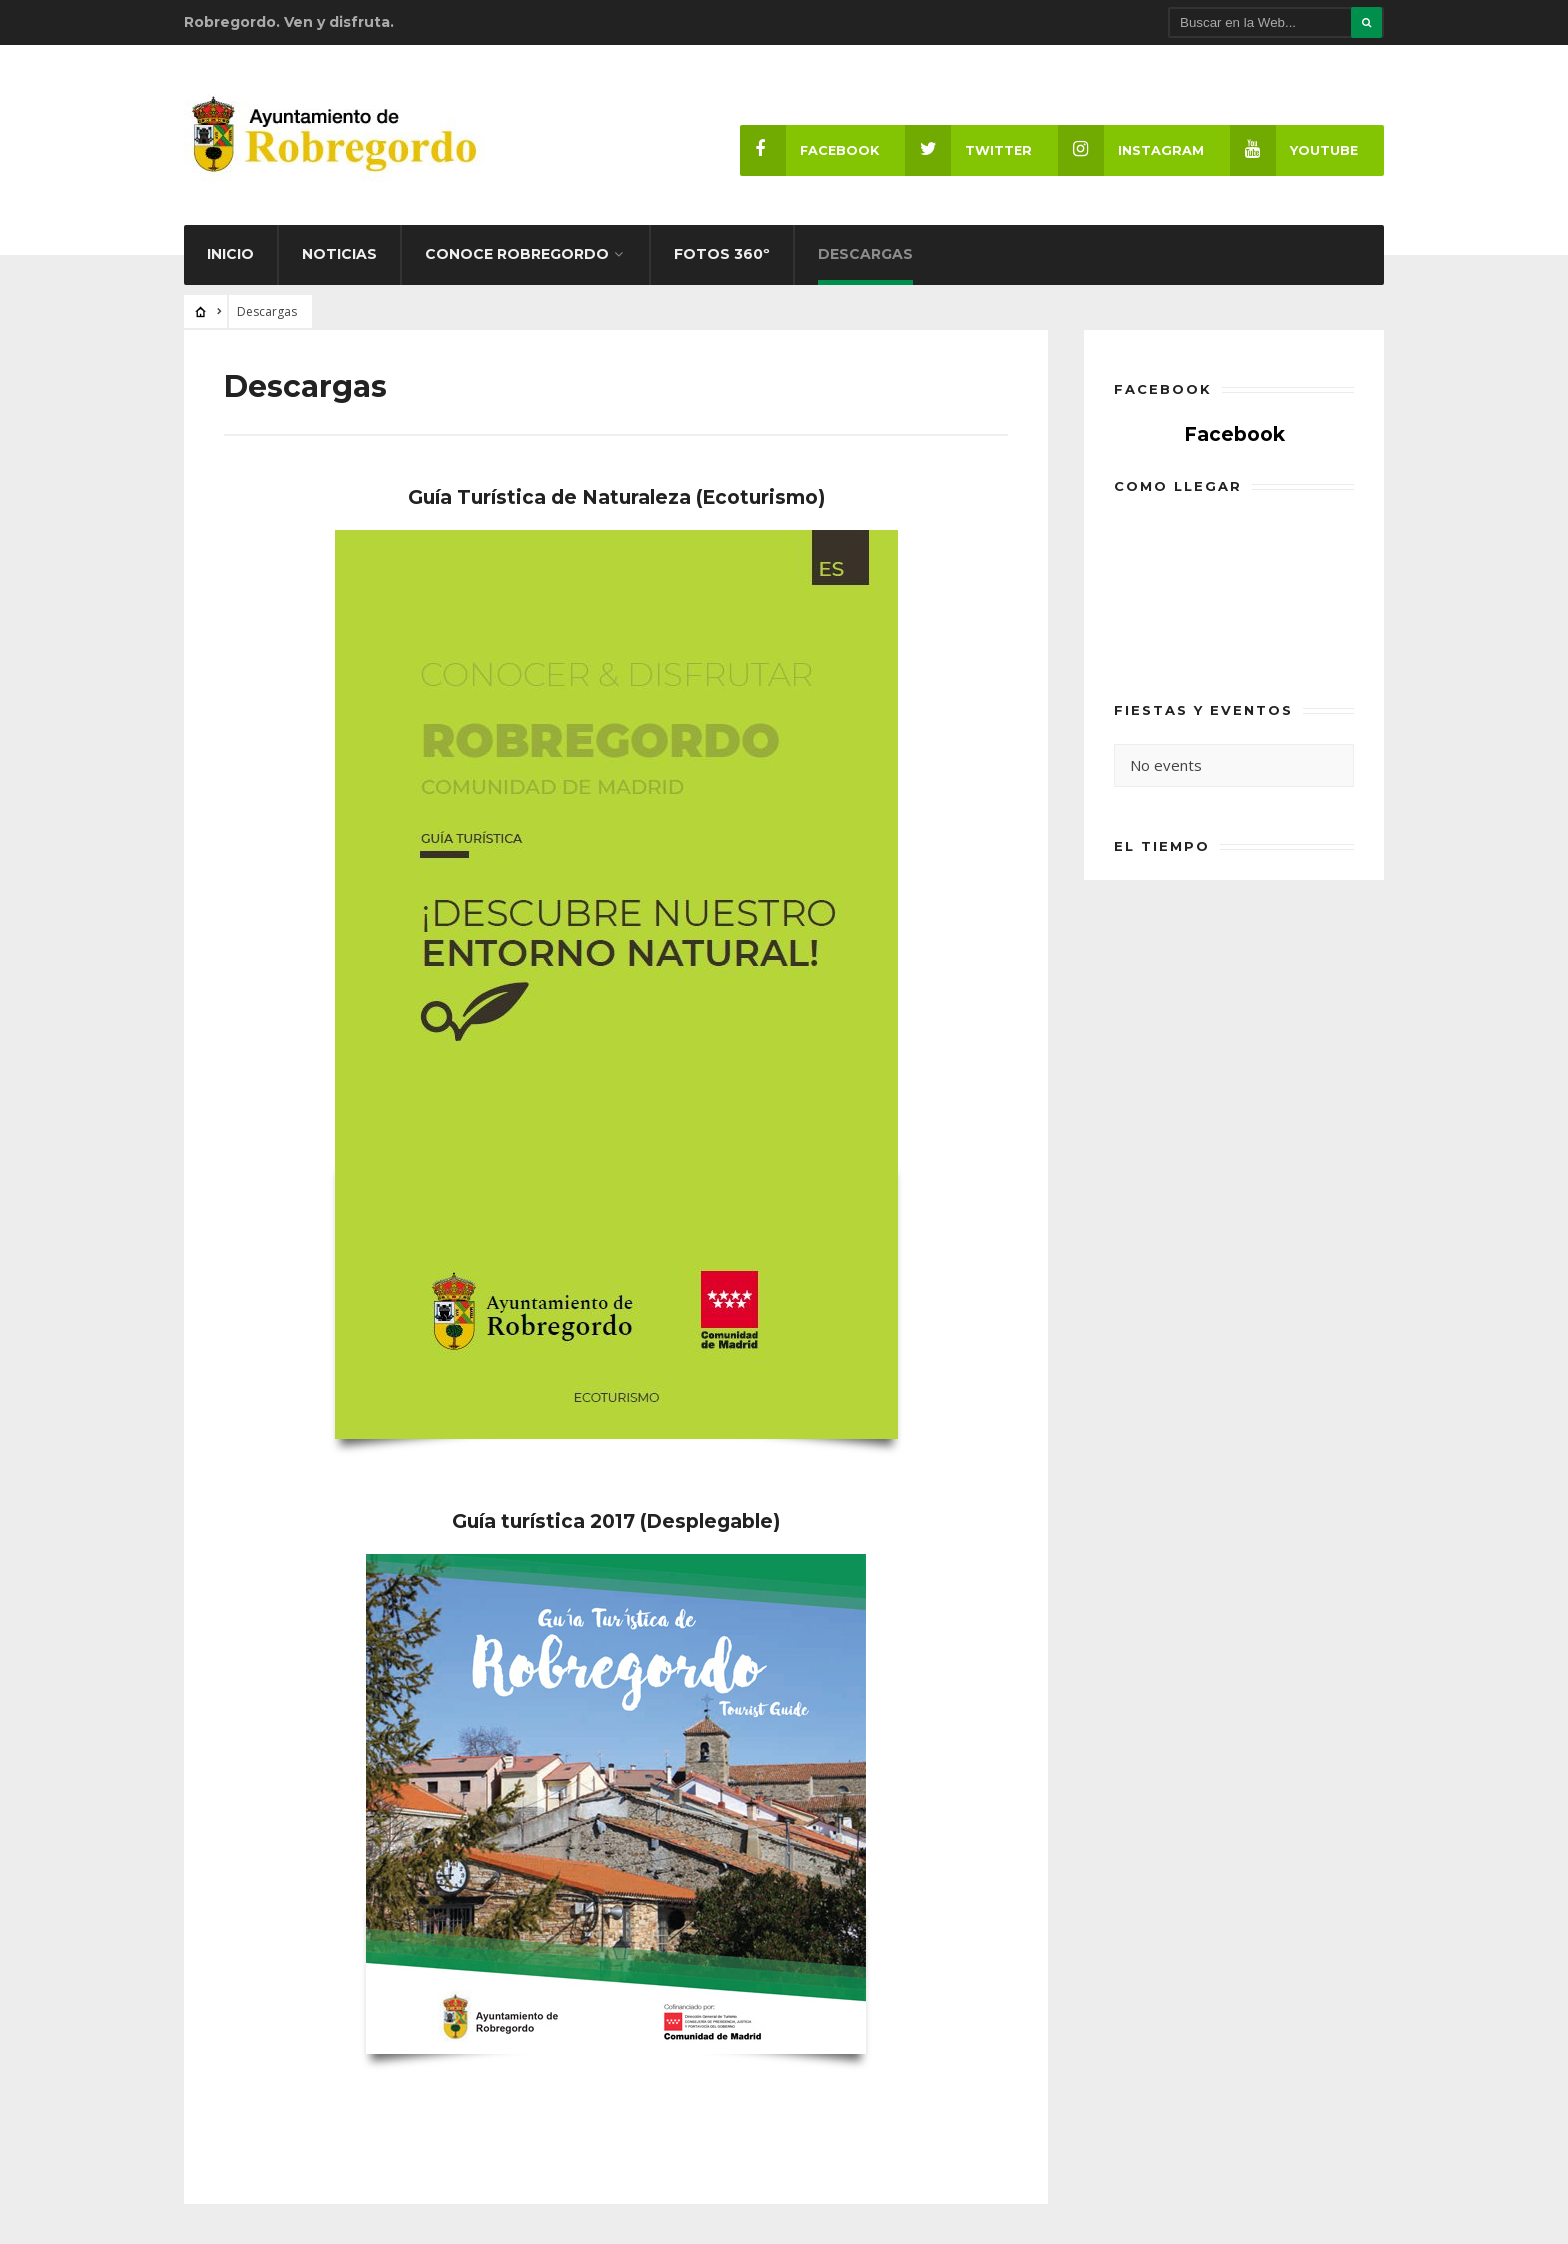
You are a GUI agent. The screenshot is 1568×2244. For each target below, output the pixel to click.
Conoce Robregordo (517, 254)
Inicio (230, 254)
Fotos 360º (722, 254)
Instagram (1131, 150)
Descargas (865, 254)
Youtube (1294, 150)
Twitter (968, 150)
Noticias (339, 254)
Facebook (809, 150)
